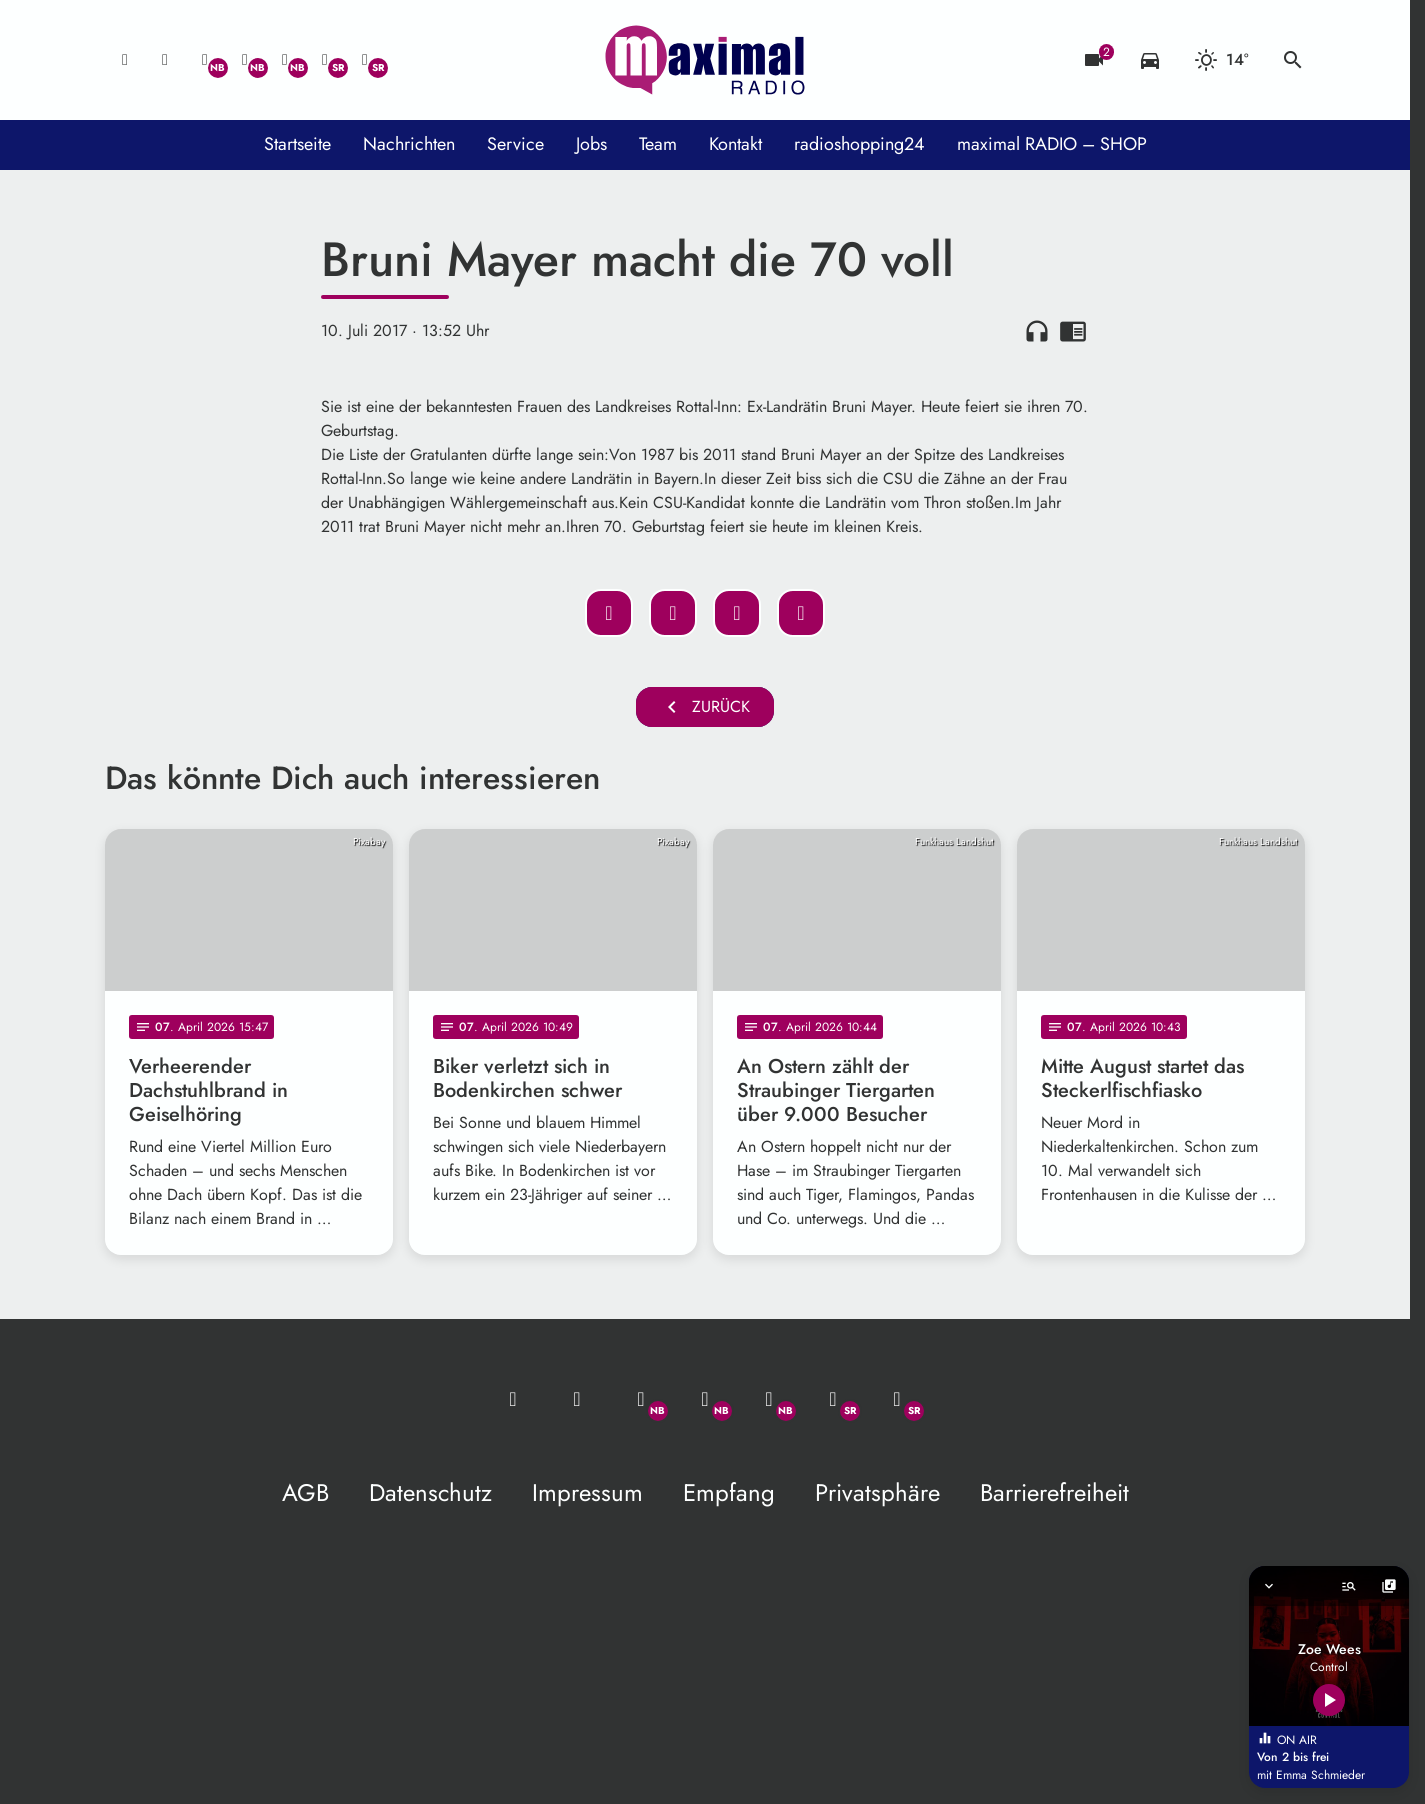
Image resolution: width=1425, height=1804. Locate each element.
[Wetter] (1221, 60)
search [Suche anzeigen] (1293, 60)
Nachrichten (409, 144)
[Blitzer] (1094, 60)
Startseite (297, 144)
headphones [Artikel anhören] (1037, 331)
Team (658, 144)
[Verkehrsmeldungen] (1150, 60)
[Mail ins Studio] (125, 60)
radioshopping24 (859, 144)
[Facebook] (245, 60)
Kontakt (735, 144)
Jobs (591, 144)
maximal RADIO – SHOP (1052, 144)
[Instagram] (285, 60)
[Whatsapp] (205, 60)
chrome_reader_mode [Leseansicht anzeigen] (1073, 331)
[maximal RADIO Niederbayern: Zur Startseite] (705, 60)
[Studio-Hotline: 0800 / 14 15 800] (165, 60)
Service (515, 144)
